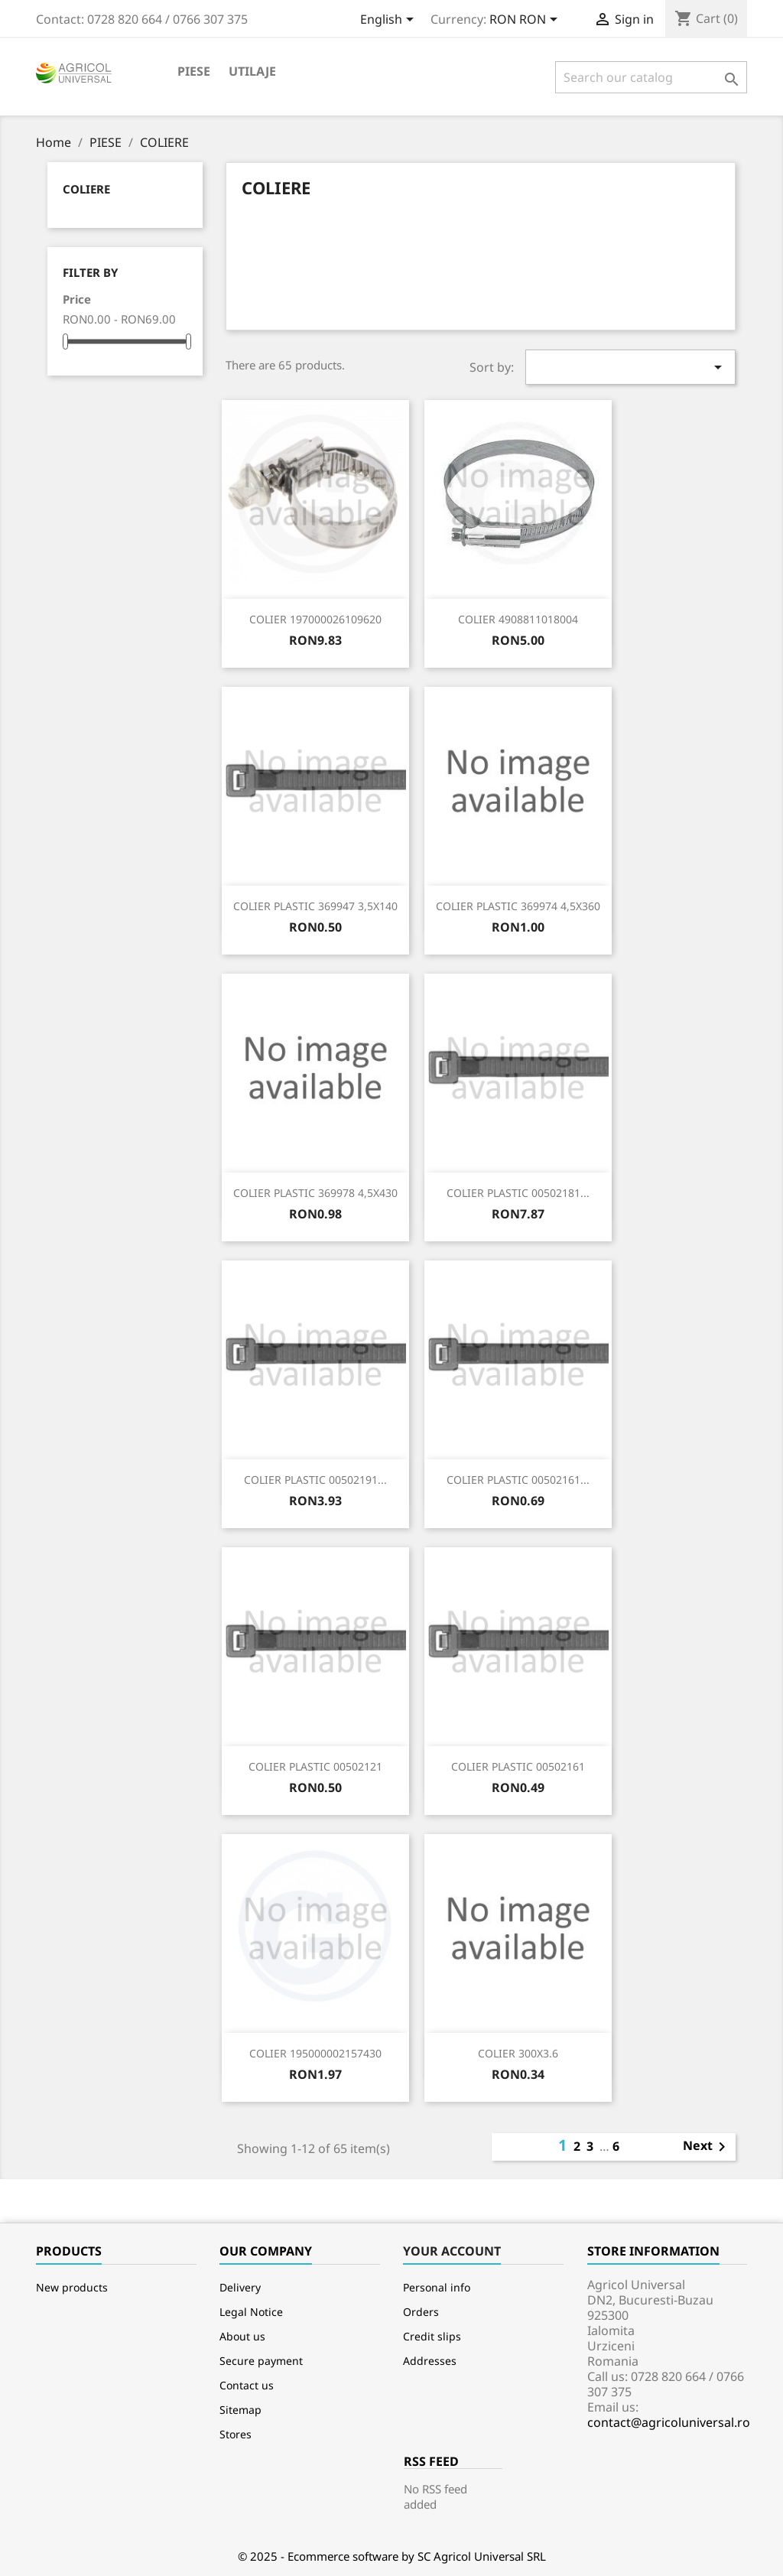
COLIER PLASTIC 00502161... (518, 1479)
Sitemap (240, 2409)
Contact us (246, 2385)
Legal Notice (251, 2311)
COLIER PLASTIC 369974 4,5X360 (518, 906)
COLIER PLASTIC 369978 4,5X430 (315, 1193)
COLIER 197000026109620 (315, 619)
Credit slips (432, 2336)
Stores (235, 2434)
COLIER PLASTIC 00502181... (518, 1193)
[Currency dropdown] (526, 20)
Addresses (429, 2360)
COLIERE (86, 189)
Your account (452, 2251)
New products (72, 2287)
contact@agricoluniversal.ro (668, 2422)
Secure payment (261, 2360)
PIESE (193, 71)
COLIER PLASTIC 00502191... (315, 1479)
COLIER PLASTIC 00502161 (518, 1766)
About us (242, 2336)
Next (707, 2147)
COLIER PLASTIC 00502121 (315, 1766)
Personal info (436, 2287)
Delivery (240, 2287)
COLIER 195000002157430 (315, 2053)
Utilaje (252, 71)
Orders (421, 2311)
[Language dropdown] (389, 20)
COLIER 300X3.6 (518, 2053)
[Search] (651, 77)
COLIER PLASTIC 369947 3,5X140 (315, 906)
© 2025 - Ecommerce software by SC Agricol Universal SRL (392, 2556)
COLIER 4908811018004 (518, 619)
